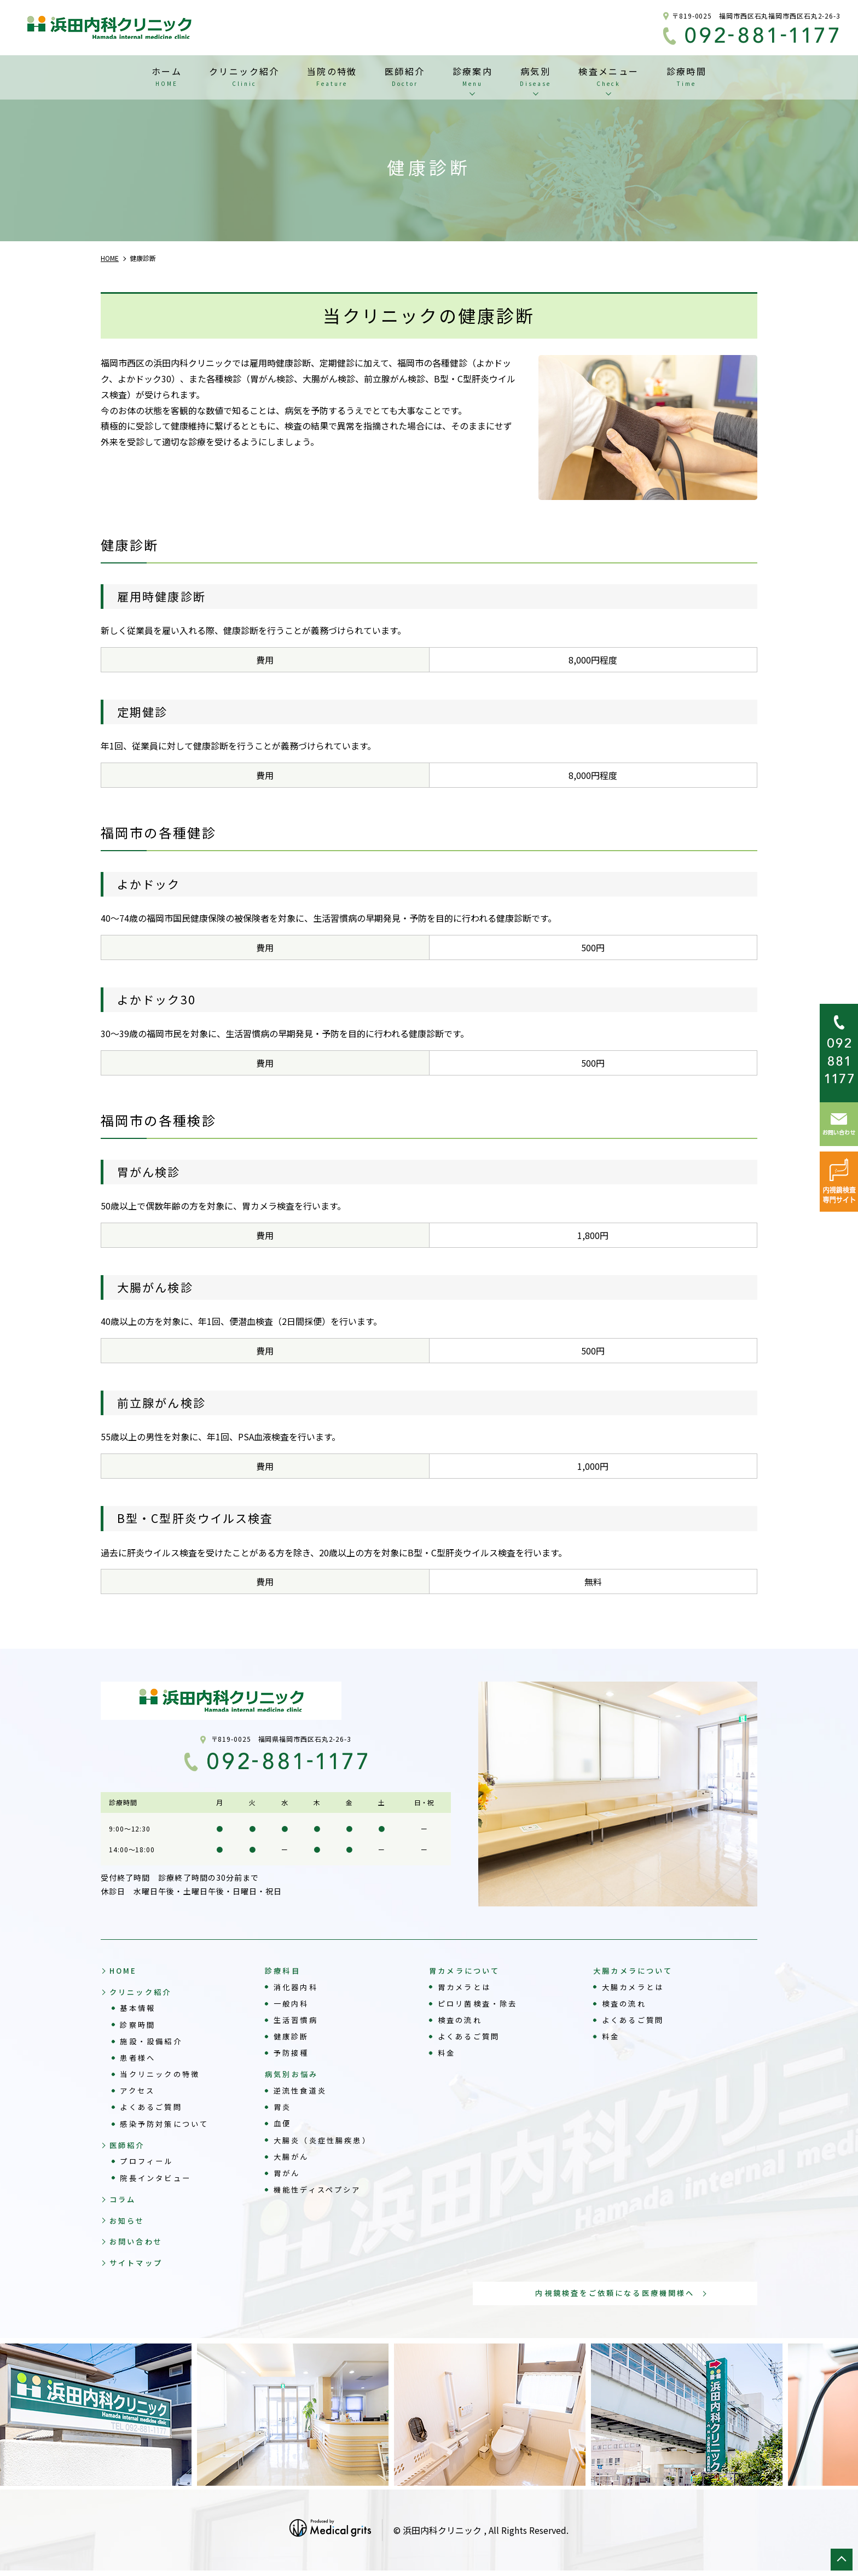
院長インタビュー (158, 2179)
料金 (447, 2053)
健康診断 (293, 2036)
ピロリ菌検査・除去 (481, 2003)
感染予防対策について (168, 2124)
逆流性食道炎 (302, 2091)
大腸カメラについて (636, 1970)
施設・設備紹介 (153, 2042)
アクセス (139, 2091)
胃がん (288, 2174)
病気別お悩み (293, 2075)
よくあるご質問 (153, 2108)
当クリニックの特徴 (163, 2075)
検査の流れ (462, 2020)
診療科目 (284, 1970)
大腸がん (293, 2158)
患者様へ (139, 2058)
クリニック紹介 (143, 1992)
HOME (124, 1970)
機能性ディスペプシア (321, 2190)
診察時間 (139, 2025)
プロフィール (148, 2163)
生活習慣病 (298, 2020)
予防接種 (293, 2053)
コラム (124, 2201)
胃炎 (283, 2108)
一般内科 (293, 2003)
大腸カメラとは (635, 1987)
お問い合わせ (138, 2245)
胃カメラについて (467, 1970)
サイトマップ (138, 2267)
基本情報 (139, 2009)
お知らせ (129, 2223)
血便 (283, 2124)
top (842, 2560)
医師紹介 (129, 2146)
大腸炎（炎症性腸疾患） (326, 2141)
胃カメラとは (466, 1987)
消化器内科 (298, 1987)
